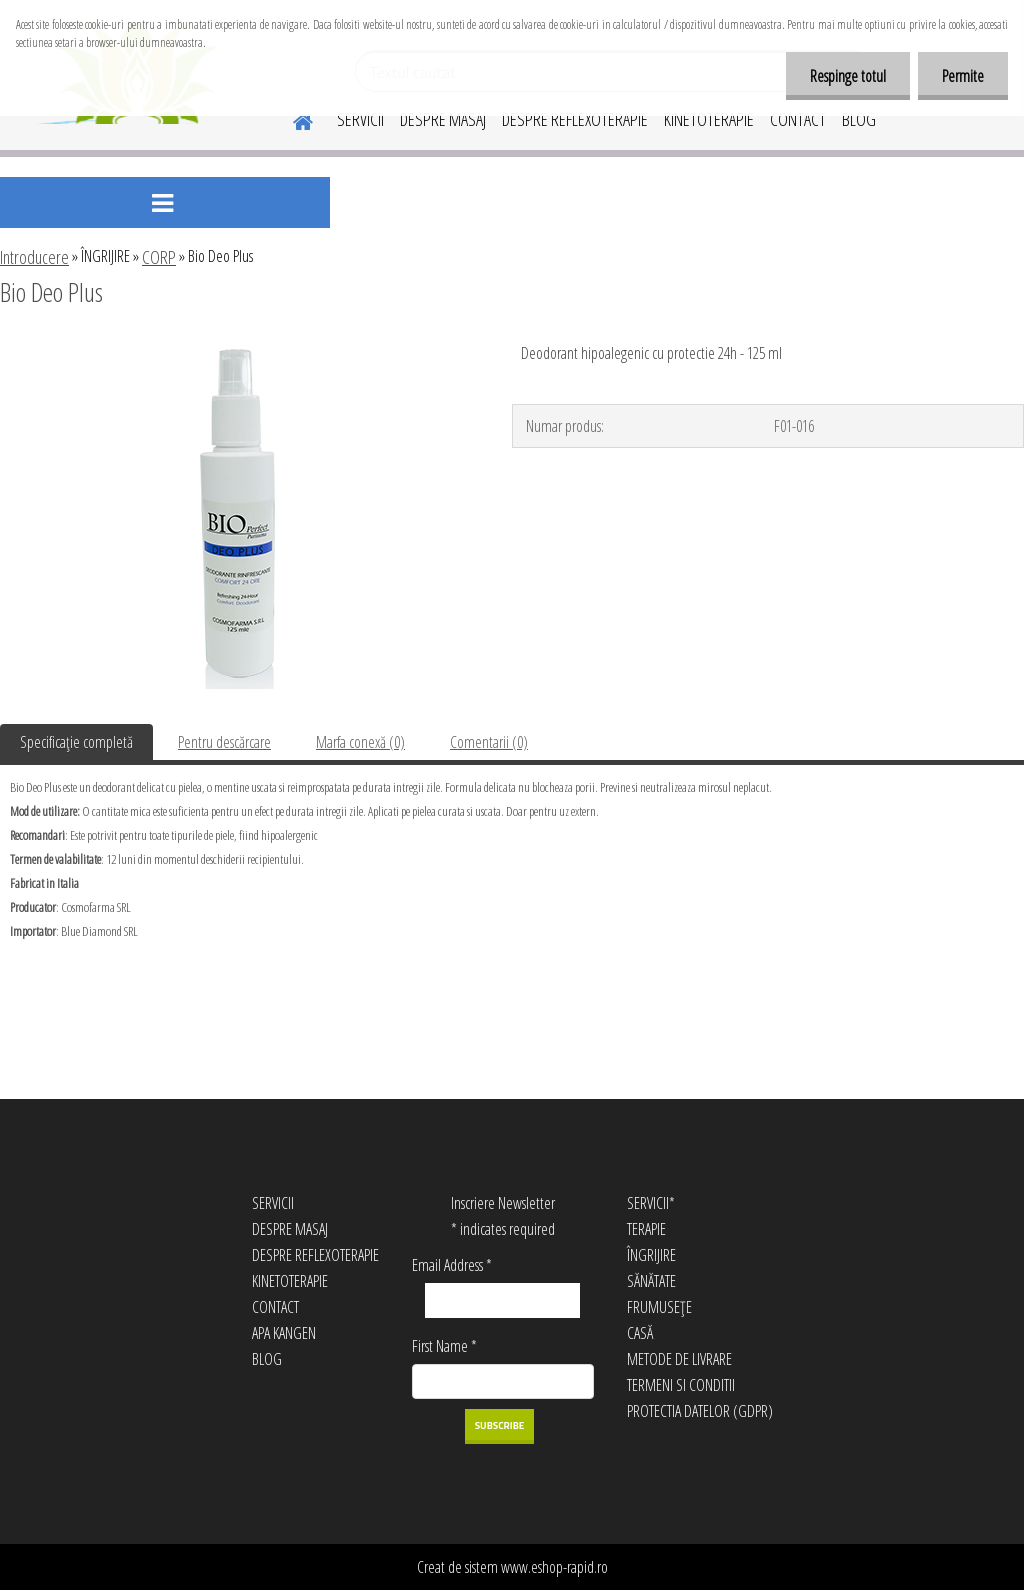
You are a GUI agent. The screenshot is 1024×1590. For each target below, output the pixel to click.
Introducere (34, 257)
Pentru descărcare (224, 742)
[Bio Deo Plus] (238, 347)
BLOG (859, 119)
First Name (444, 1346)
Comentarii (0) (489, 742)
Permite (962, 76)
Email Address (452, 1265)
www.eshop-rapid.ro (554, 1567)
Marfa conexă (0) (360, 742)
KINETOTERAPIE (709, 119)
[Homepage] (291, 119)
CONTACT (798, 119)
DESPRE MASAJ (443, 119)
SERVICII (360, 119)
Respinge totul (845, 76)
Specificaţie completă (76, 742)
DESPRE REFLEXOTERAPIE (575, 119)
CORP (159, 257)
